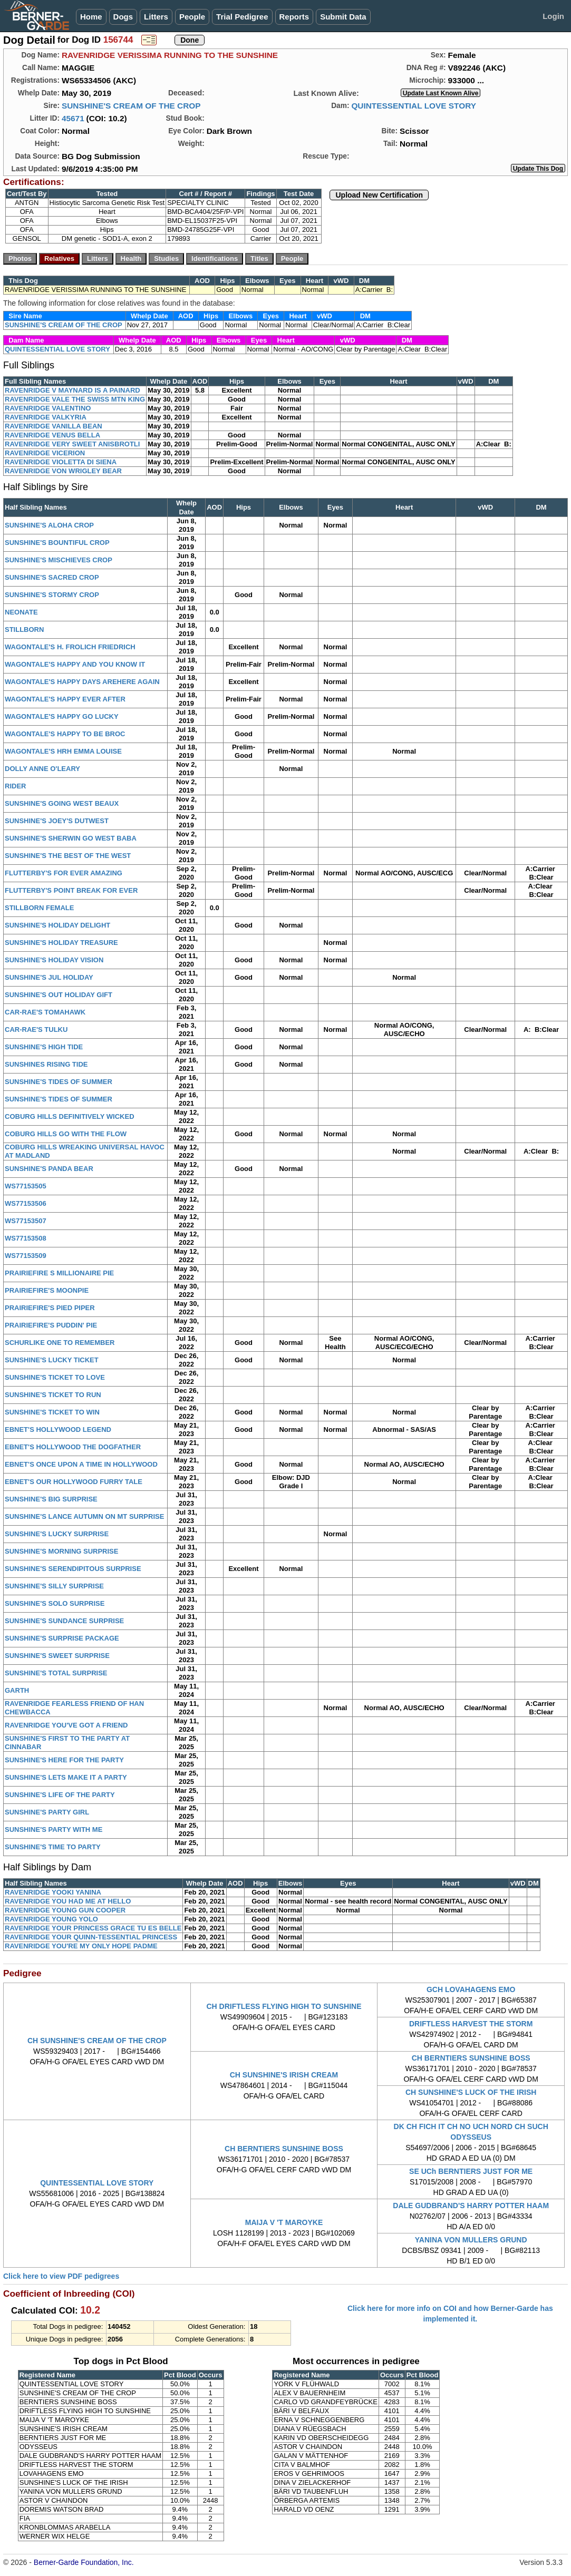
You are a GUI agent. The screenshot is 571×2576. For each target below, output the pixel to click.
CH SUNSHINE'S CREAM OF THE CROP (97, 2040)
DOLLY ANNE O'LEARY (42, 769)
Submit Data (343, 16)
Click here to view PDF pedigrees (61, 2276)
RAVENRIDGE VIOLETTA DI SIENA (61, 462)
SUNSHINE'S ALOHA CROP (49, 525)
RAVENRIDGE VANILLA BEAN (53, 426)
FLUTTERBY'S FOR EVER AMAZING (63, 873)
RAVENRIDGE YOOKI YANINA (53, 1892)
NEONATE (21, 612)
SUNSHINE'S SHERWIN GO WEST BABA (71, 838)
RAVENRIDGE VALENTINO (48, 408)
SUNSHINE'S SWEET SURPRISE (57, 1656)
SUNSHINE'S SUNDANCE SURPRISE (64, 1621)
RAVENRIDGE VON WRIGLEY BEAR (63, 471)
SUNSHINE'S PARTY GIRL (47, 1812)
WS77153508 (25, 1238)
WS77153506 (25, 1203)
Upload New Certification (379, 195)
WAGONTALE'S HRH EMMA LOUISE (63, 751)
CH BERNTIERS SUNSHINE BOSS (471, 2058)
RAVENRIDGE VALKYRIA (45, 417)
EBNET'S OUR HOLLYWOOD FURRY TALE (73, 1482)
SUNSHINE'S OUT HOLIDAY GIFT (58, 995)
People (192, 16)
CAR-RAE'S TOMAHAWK (45, 1012)
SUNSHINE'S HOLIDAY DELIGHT (57, 925)
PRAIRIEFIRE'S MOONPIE (47, 1290)
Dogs (123, 16)
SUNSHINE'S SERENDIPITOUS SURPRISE (73, 1569)
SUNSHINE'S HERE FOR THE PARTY (64, 1760)
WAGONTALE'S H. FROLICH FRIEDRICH (70, 647)
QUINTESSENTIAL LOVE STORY (413, 105)
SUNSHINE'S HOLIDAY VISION (54, 960)
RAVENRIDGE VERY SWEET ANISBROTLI (72, 444)
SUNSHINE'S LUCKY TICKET (52, 1360)
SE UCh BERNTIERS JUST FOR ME (471, 2171)
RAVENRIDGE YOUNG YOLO (51, 1919)
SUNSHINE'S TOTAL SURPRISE (56, 1673)
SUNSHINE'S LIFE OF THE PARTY (60, 1795)
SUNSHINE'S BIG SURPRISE (51, 1499)
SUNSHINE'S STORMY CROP (52, 595)
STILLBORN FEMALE (39, 908)
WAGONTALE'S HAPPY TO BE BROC (65, 734)
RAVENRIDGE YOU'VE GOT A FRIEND (66, 1725)
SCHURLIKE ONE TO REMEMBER (60, 1342)
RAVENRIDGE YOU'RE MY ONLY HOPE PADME (81, 1946)
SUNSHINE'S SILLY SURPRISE (54, 1586)
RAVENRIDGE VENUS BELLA (52, 435)
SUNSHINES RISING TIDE (46, 1064)
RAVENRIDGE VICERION (45, 453)
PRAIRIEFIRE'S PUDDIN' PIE (51, 1325)
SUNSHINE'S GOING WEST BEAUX (62, 803)
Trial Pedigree (242, 16)
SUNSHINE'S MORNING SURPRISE (61, 1551)
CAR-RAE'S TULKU (36, 1029)
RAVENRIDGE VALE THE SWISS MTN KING (75, 399)
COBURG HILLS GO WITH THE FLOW (66, 1134)
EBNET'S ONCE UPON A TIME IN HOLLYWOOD (81, 1464)
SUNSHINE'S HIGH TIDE (44, 1047)
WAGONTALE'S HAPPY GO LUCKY (62, 716)
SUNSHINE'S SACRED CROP (52, 577)
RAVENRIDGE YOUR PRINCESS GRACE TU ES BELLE (93, 1928)
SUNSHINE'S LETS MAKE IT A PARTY (66, 1777)
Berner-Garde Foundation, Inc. (84, 2562)
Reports (294, 16)
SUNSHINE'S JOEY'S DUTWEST (57, 821)
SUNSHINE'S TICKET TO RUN (53, 1395)
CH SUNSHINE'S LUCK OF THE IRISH (470, 2092)
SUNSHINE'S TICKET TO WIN (52, 1412)
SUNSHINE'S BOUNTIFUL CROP (57, 543)
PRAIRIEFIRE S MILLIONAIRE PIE (59, 1273)
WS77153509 (25, 1256)
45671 (73, 118)
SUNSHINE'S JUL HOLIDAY (49, 977)
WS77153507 (25, 1221)
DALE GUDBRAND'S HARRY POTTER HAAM (471, 2205)
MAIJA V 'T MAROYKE (284, 2222)
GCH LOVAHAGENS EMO (471, 1989)
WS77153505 (25, 1186)
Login (553, 16)
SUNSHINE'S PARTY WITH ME (53, 1829)
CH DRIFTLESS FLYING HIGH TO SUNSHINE (283, 2006)
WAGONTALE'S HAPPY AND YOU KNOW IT (75, 664)
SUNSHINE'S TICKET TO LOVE (55, 1377)
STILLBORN (24, 629)
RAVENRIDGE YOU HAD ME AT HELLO (68, 1901)
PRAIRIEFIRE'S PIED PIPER (50, 1308)
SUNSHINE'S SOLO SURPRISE (54, 1603)
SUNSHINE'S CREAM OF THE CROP (131, 105)
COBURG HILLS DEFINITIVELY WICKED (69, 1116)
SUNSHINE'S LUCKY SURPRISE (57, 1534)
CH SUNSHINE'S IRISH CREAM (284, 2075)
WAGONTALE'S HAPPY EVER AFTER (65, 699)
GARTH (17, 1690)
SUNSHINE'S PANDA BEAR (49, 1169)
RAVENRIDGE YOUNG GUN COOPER (65, 1910)
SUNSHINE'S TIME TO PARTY (53, 1847)
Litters (156, 16)
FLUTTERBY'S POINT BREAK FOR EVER (71, 890)
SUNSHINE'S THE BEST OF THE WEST (68, 856)
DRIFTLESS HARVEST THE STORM (471, 2023)
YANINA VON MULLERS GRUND (471, 2240)
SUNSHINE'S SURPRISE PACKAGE (62, 1638)
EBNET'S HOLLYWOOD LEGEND (58, 1429)
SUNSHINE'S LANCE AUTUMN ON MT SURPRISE (84, 1516)
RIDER (15, 786)
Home (91, 16)
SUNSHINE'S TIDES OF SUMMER (58, 1082)
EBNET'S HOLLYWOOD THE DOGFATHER (73, 1447)
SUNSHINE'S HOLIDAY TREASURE (61, 943)
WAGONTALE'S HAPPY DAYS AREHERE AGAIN (82, 682)
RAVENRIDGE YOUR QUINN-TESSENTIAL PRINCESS (91, 1937)
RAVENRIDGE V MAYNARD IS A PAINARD (72, 390)
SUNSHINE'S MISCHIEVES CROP (58, 560)
